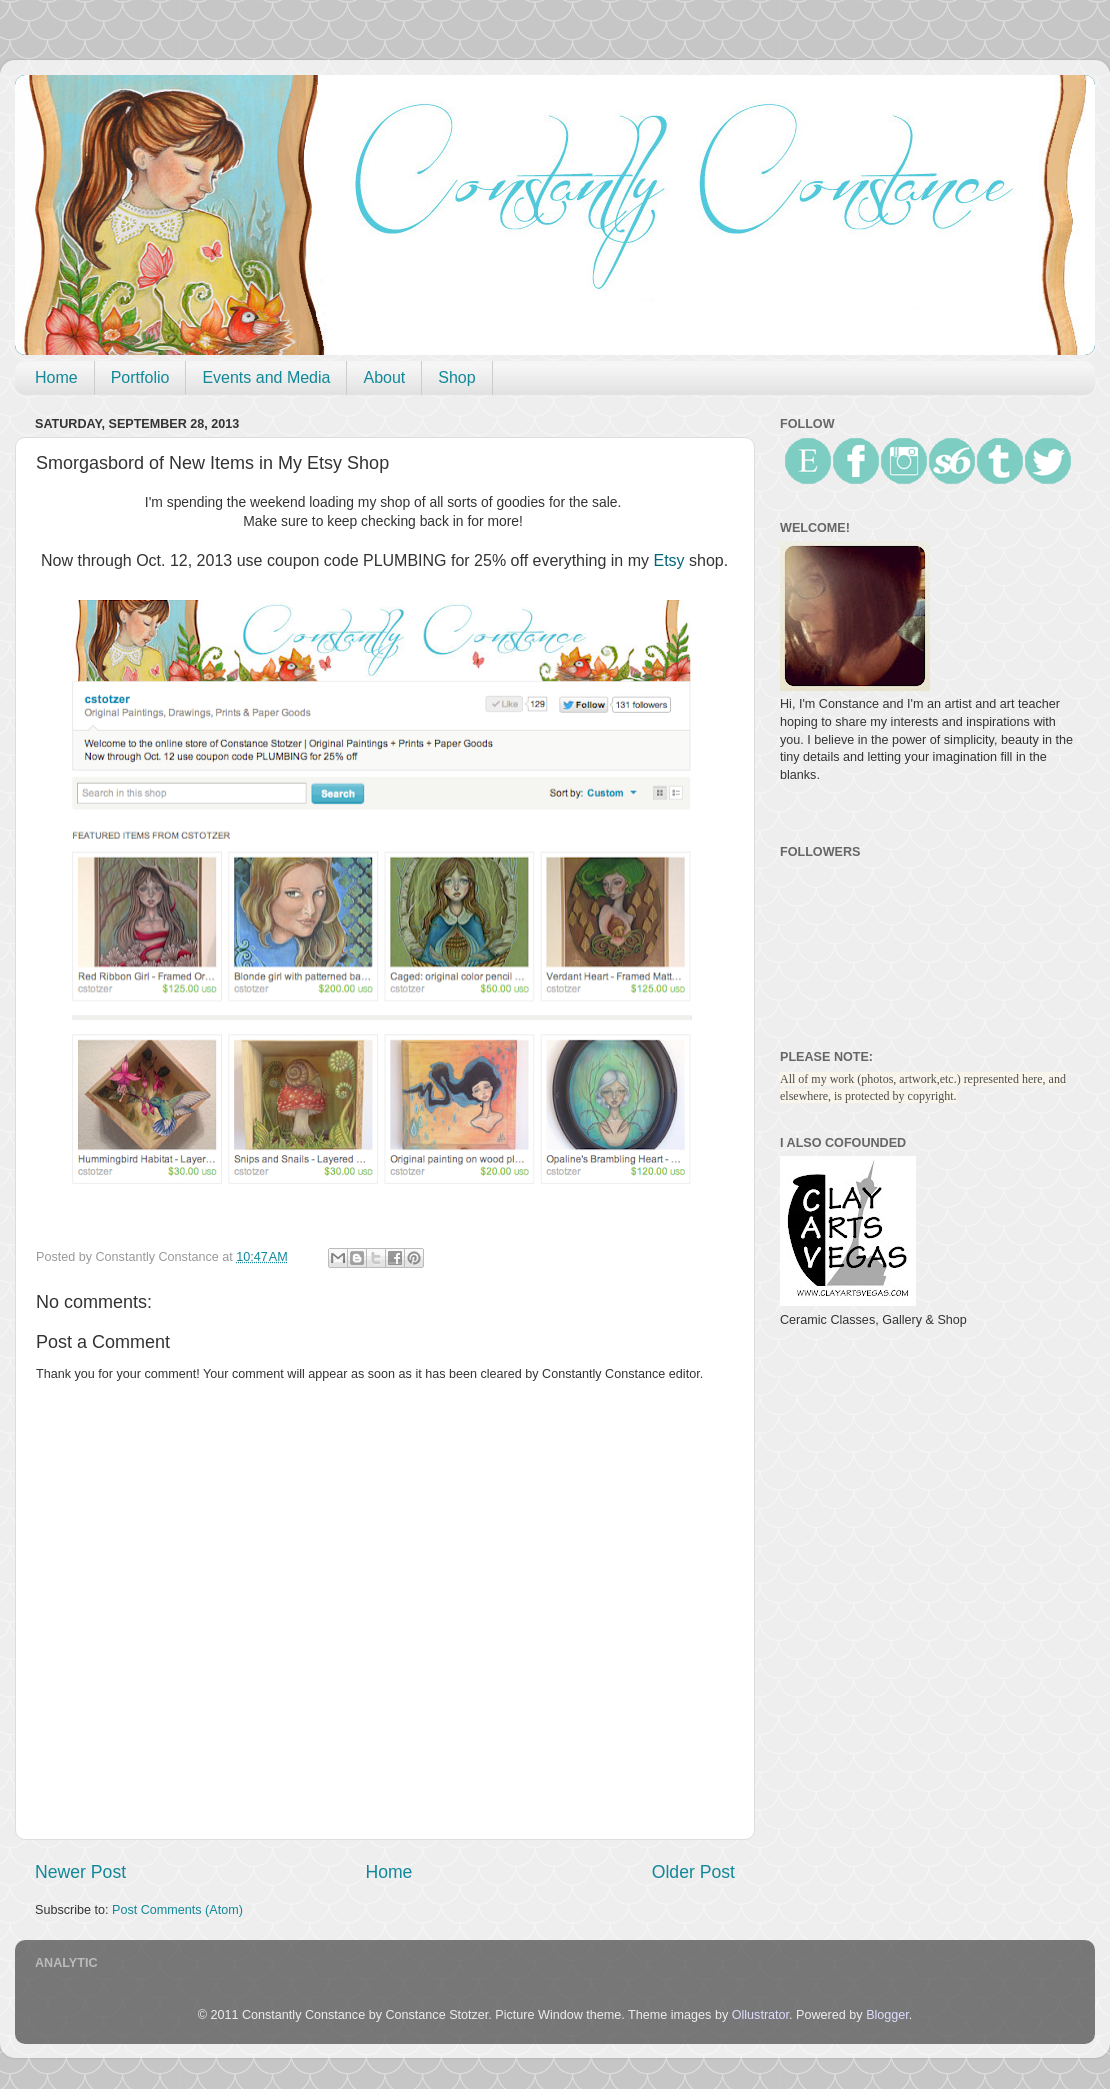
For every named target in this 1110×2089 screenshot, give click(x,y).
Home (56, 377)
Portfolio (140, 377)
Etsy (668, 560)
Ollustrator (760, 2015)
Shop (456, 377)
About (384, 377)
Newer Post (80, 1872)
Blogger (887, 2015)
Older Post (693, 1872)
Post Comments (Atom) (177, 1910)
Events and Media (266, 377)
